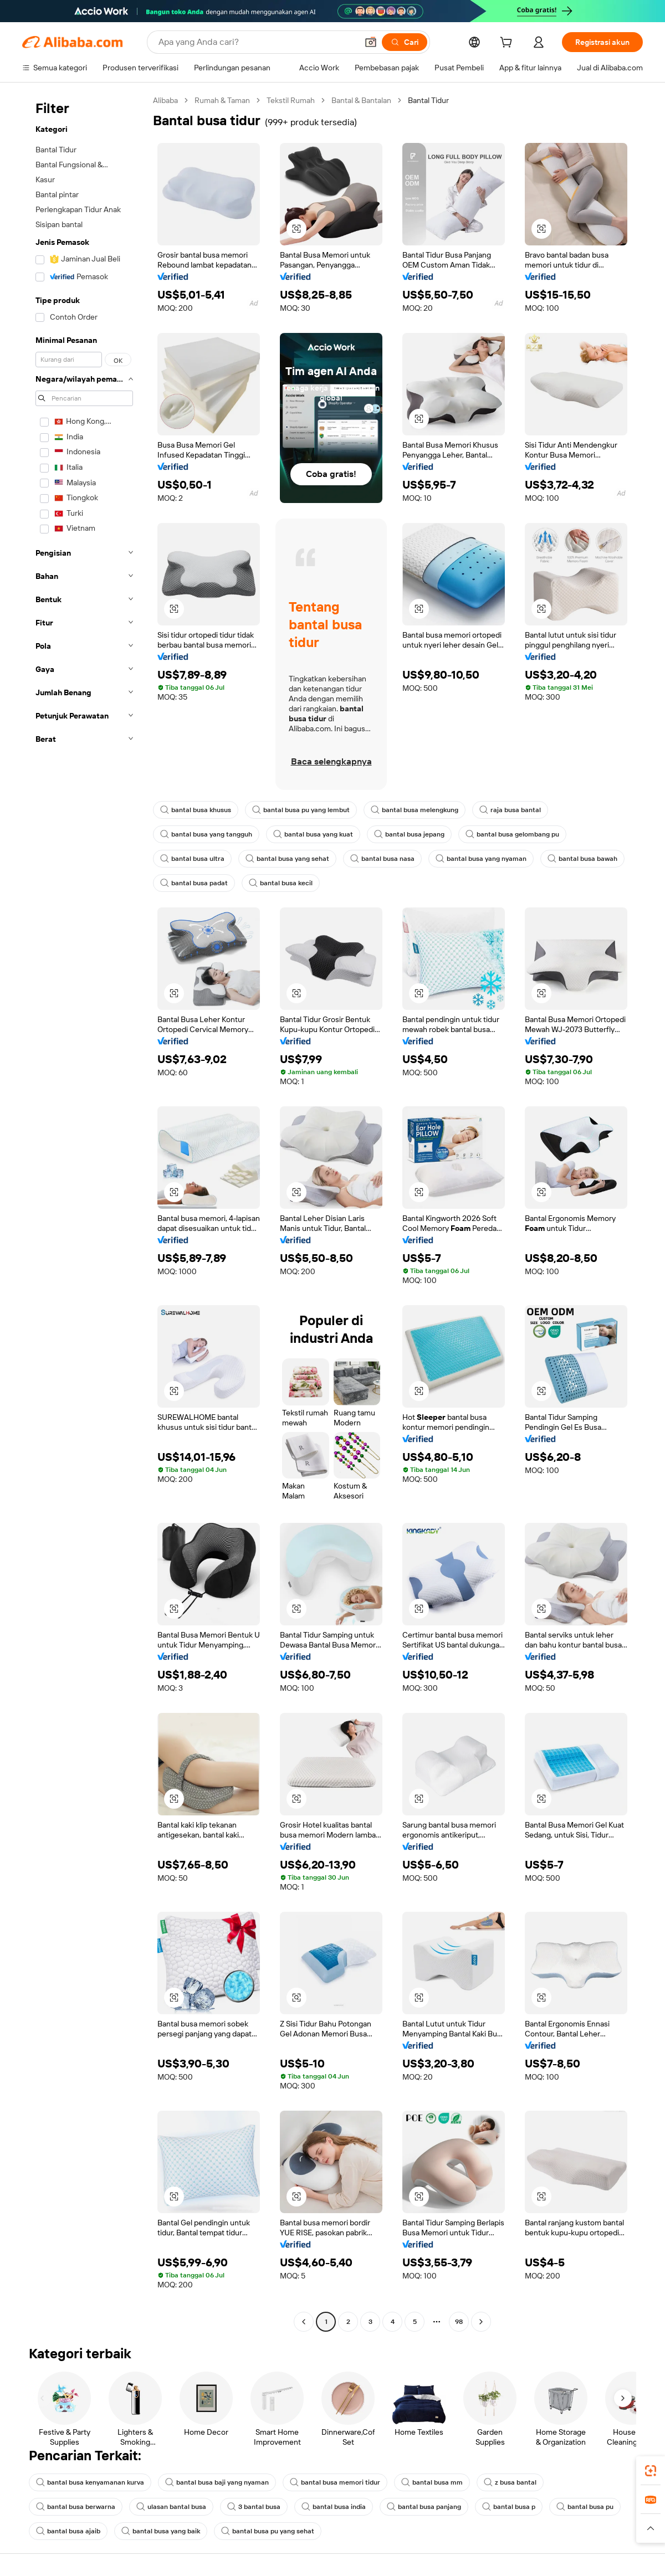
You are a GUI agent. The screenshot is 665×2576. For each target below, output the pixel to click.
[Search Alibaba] (256, 42)
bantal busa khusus (195, 809)
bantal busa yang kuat (313, 834)
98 (459, 2322)
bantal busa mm (432, 2482)
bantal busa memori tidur (335, 2482)
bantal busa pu (584, 2506)
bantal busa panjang (424, 2506)
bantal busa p (508, 2506)
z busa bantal (510, 2482)
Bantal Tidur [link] (428, 100)
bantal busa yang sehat (287, 858)
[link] (650, 2470)
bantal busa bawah (582, 858)
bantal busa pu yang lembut (301, 809)
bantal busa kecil (281, 883)
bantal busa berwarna (75, 2506)
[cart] (508, 43)
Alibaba (165, 100)
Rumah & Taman (222, 100)
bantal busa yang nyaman (481, 858)
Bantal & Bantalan (361, 100)
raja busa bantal (510, 809)
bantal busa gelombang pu (512, 834)
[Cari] (404, 42)
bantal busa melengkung (414, 809)
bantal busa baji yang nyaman (217, 2482)
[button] (370, 42)
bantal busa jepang (409, 834)
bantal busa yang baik (160, 2531)
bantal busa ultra (192, 858)
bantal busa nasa (382, 858)
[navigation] (84, 1212)
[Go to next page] (481, 2322)
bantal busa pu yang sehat (267, 2531)
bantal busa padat (194, 883)
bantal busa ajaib (68, 2531)
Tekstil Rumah (291, 100)
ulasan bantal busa (171, 2506)
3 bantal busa (253, 2506)
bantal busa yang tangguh (206, 834)
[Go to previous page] (304, 2322)
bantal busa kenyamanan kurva (90, 2482)
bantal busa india (333, 2506)
